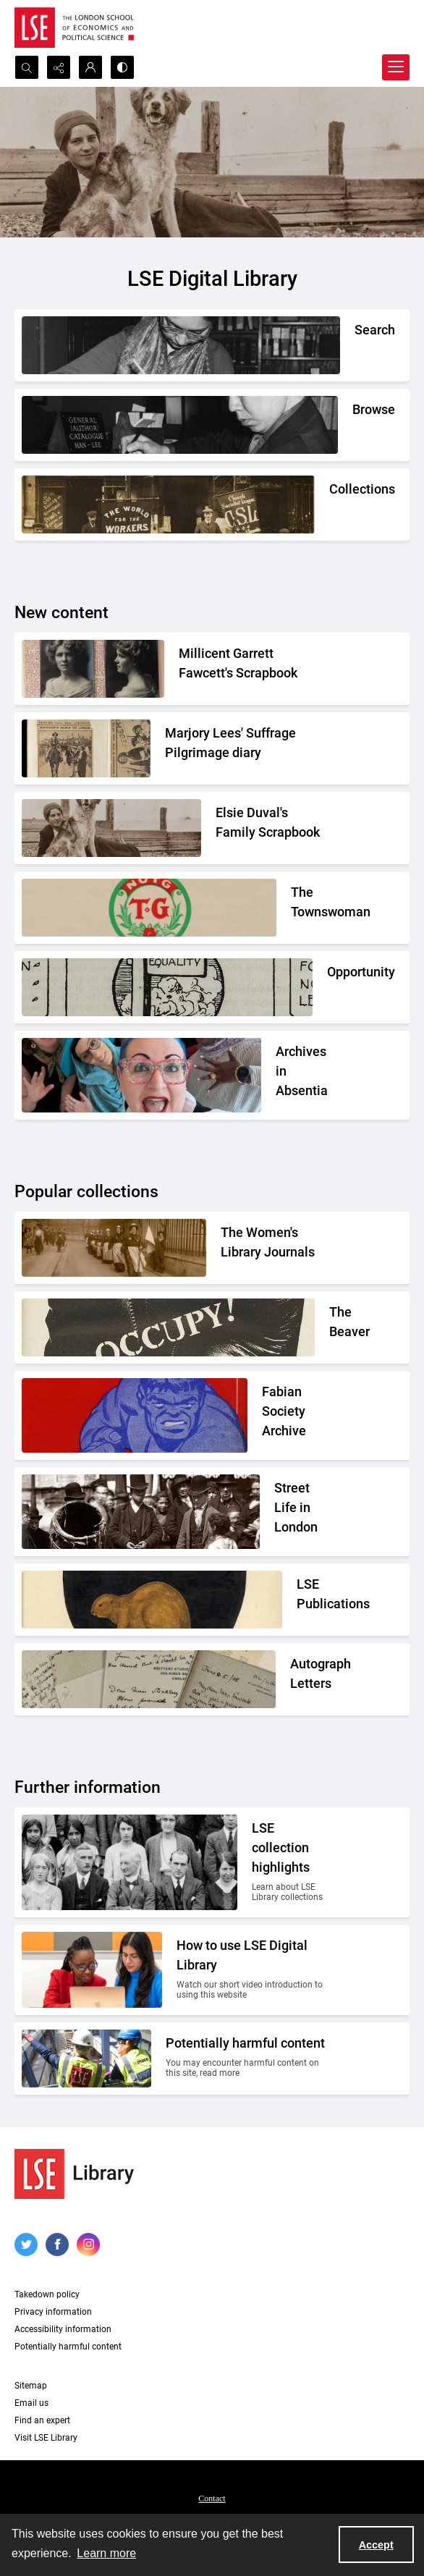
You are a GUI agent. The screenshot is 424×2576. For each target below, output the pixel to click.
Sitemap (30, 2386)
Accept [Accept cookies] (376, 2545)
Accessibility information (62, 2329)
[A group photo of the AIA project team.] (302, 1075)
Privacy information (53, 2312)
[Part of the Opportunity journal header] (328, 976)
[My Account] (90, 67)
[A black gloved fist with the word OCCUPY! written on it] (329, 1326)
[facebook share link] (57, 2244)
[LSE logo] (74, 27)
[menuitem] (212, 2498)
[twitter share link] (26, 2244)
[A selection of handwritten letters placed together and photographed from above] (310, 1678)
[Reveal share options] (58, 67)
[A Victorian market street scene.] (302, 1511)
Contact (211, 2498)
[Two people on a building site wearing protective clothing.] (247, 2057)
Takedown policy (47, 2294)
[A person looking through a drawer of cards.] (352, 414)
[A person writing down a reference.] (354, 334)
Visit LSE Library (45, 2438)
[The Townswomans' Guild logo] (310, 906)
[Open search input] (26, 67)
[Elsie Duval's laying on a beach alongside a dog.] (272, 826)
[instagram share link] (88, 2244)
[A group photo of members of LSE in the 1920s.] (290, 1862)
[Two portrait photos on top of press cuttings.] (254, 667)
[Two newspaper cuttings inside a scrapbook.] (247, 747)
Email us (31, 2403)
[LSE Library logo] (74, 2174)
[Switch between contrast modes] (122, 67)
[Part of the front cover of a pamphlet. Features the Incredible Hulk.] (295, 1415)
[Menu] (396, 67)
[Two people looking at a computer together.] (253, 1970)
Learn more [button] (106, 2553)
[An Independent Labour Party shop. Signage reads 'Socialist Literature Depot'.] (329, 493)
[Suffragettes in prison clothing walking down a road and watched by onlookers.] (275, 1246)
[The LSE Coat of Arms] (313, 1598)
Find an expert (42, 2420)
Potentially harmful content (68, 2346)
